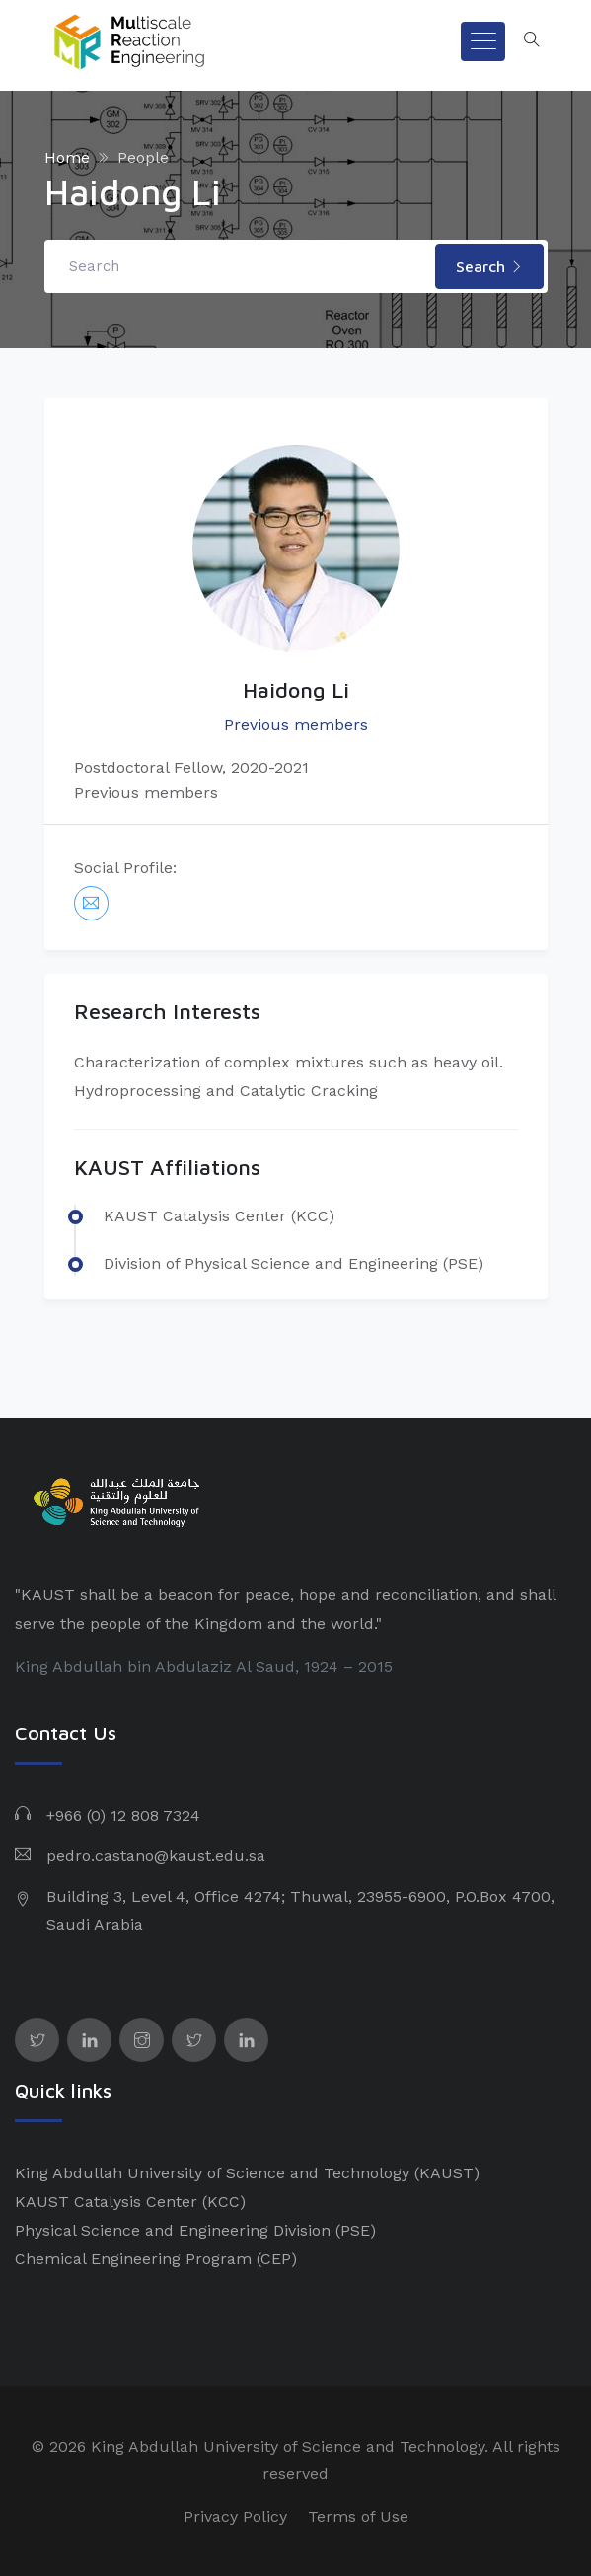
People (143, 157)
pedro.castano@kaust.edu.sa (155, 1855)
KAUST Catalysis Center (106, 2201)
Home (67, 157)
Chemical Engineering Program (133, 2258)
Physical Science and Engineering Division (173, 2230)
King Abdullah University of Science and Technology (212, 2173)
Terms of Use (358, 2516)
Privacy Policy (235, 2516)
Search (489, 266)
